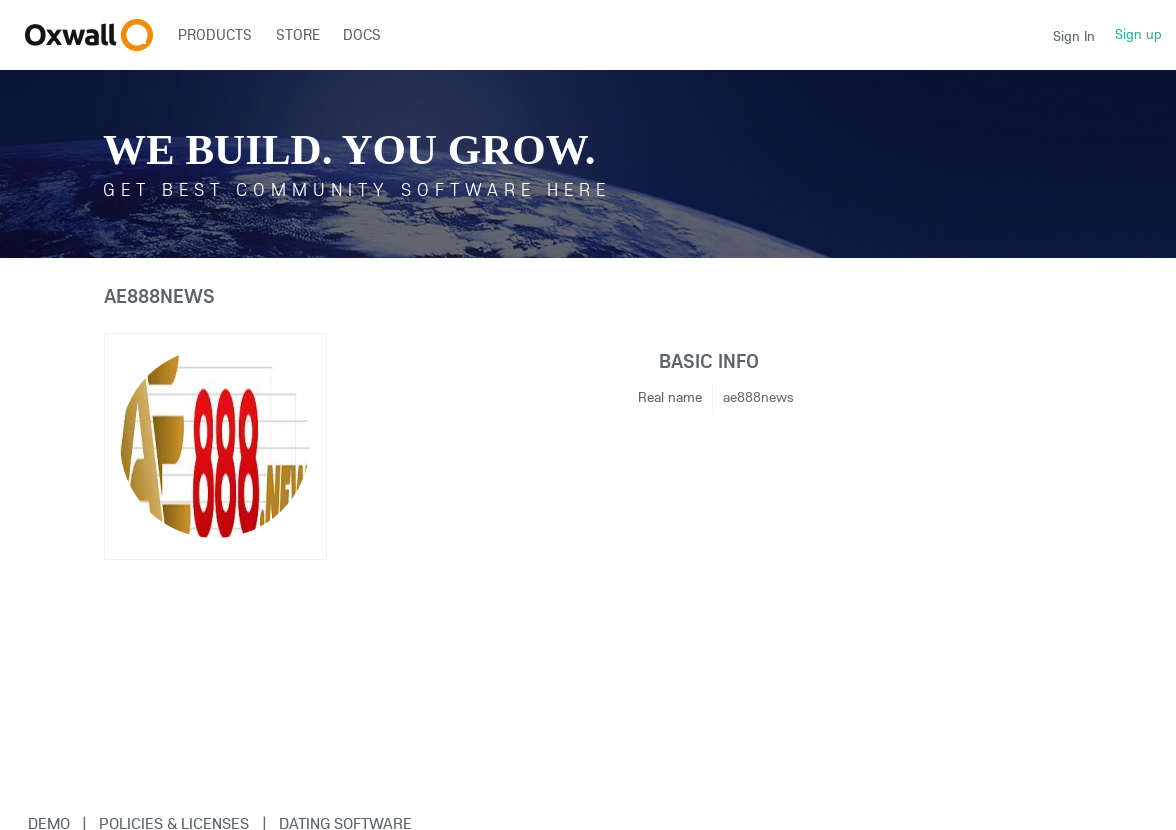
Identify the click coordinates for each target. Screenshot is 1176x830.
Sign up (1138, 34)
